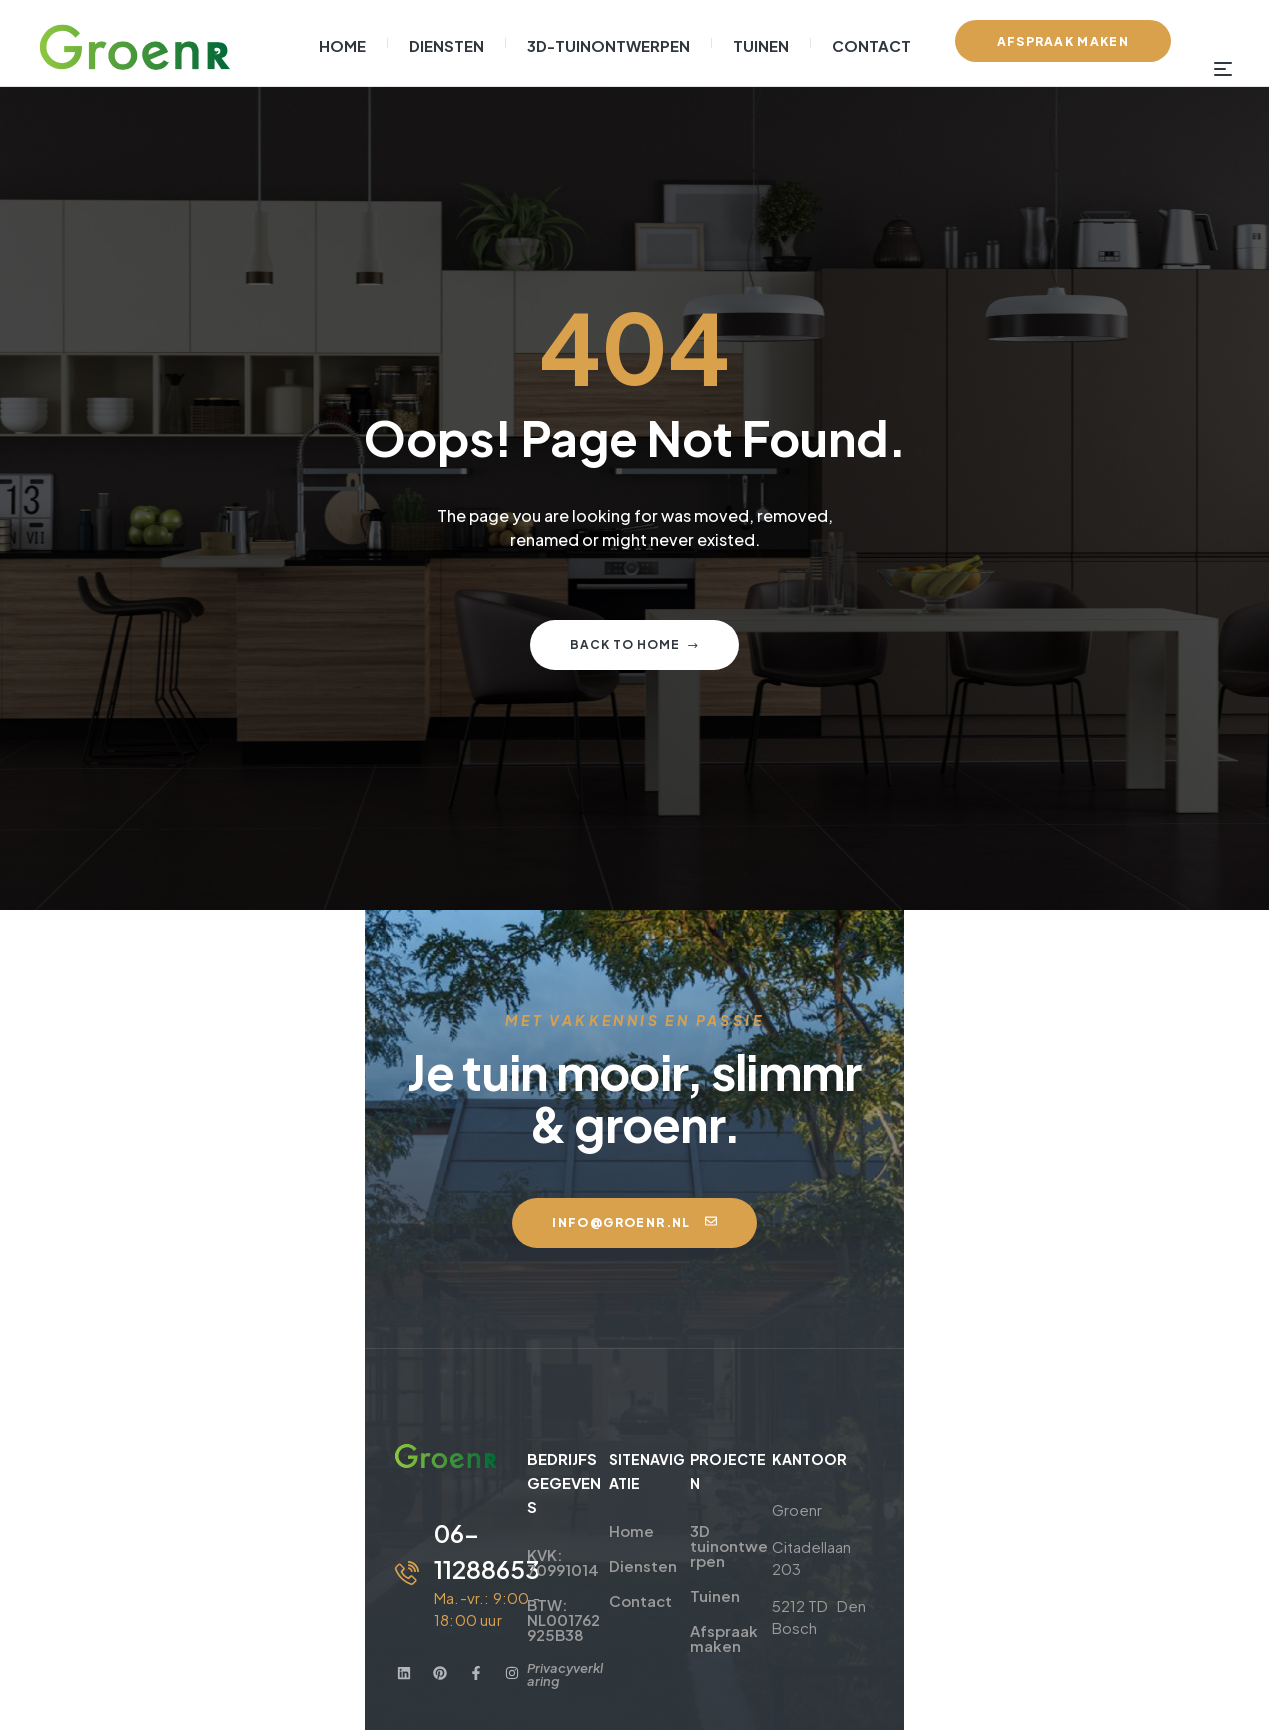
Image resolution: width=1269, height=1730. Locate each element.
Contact (578, 1524)
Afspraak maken (814, 1524)
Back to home (634, 644)
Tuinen (778, 1489)
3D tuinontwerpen (821, 1454)
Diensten (581, 1489)
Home (569, 1454)
